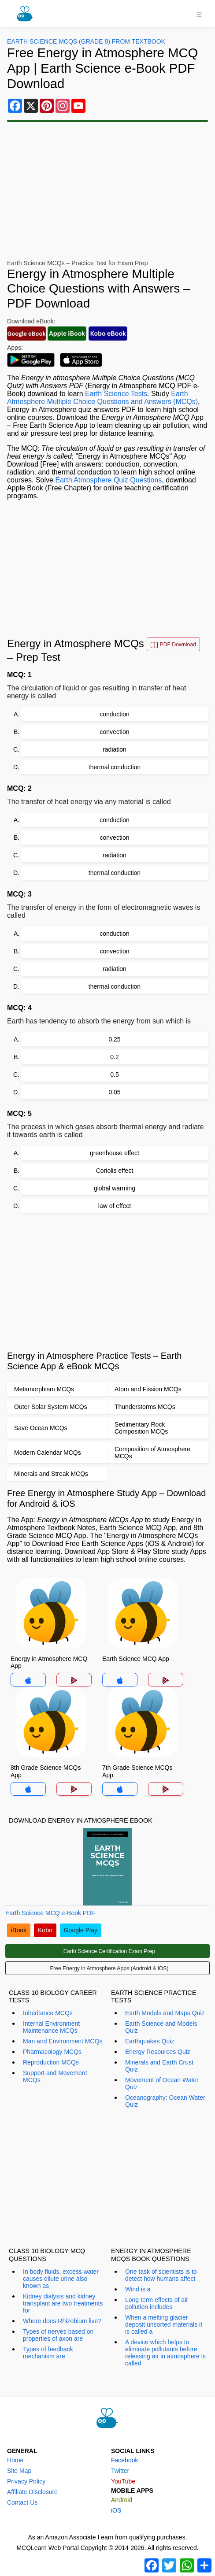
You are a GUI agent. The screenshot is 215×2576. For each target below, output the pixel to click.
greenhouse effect (114, 1152)
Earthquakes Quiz (149, 2041)
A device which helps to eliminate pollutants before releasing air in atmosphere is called (165, 2353)
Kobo (45, 1930)
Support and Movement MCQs (55, 2076)
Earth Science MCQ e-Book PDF (50, 1912)
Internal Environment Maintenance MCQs (51, 2027)
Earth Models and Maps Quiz (165, 2012)
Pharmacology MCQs (52, 2051)
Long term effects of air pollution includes (156, 2303)
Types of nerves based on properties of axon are (58, 2335)
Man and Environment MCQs (63, 2041)
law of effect (114, 1205)
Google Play (80, 1930)
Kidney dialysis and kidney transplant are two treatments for (63, 2303)
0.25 (114, 1039)
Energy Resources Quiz (157, 2051)
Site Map (19, 2470)
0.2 (114, 1056)
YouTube (123, 2481)
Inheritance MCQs (48, 2012)
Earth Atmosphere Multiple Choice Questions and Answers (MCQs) (102, 397)
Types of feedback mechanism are (48, 2353)
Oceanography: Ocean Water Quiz (165, 2101)
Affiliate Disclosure (32, 2491)
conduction (115, 714)
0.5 (114, 1074)
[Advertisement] (107, 190)
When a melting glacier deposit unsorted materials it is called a (163, 2324)
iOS (116, 2510)
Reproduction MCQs (51, 2062)
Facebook (124, 2460)
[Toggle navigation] (199, 13)
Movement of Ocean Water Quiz (162, 2083)
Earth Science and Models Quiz (161, 2027)
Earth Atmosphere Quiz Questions (108, 480)
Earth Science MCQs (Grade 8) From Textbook (86, 41)
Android (121, 2499)
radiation (114, 749)
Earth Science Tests (116, 393)
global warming (114, 1188)
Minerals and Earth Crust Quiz (159, 2066)
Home (15, 2460)
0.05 (114, 1092)
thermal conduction (115, 767)
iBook (18, 1930)
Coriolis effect (114, 1170)
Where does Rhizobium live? (62, 2320)
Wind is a (138, 2289)
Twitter (120, 2470)
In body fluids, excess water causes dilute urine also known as (61, 2278)
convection (115, 731)
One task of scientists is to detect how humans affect (161, 2275)
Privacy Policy (26, 2481)
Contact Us (22, 2502)
